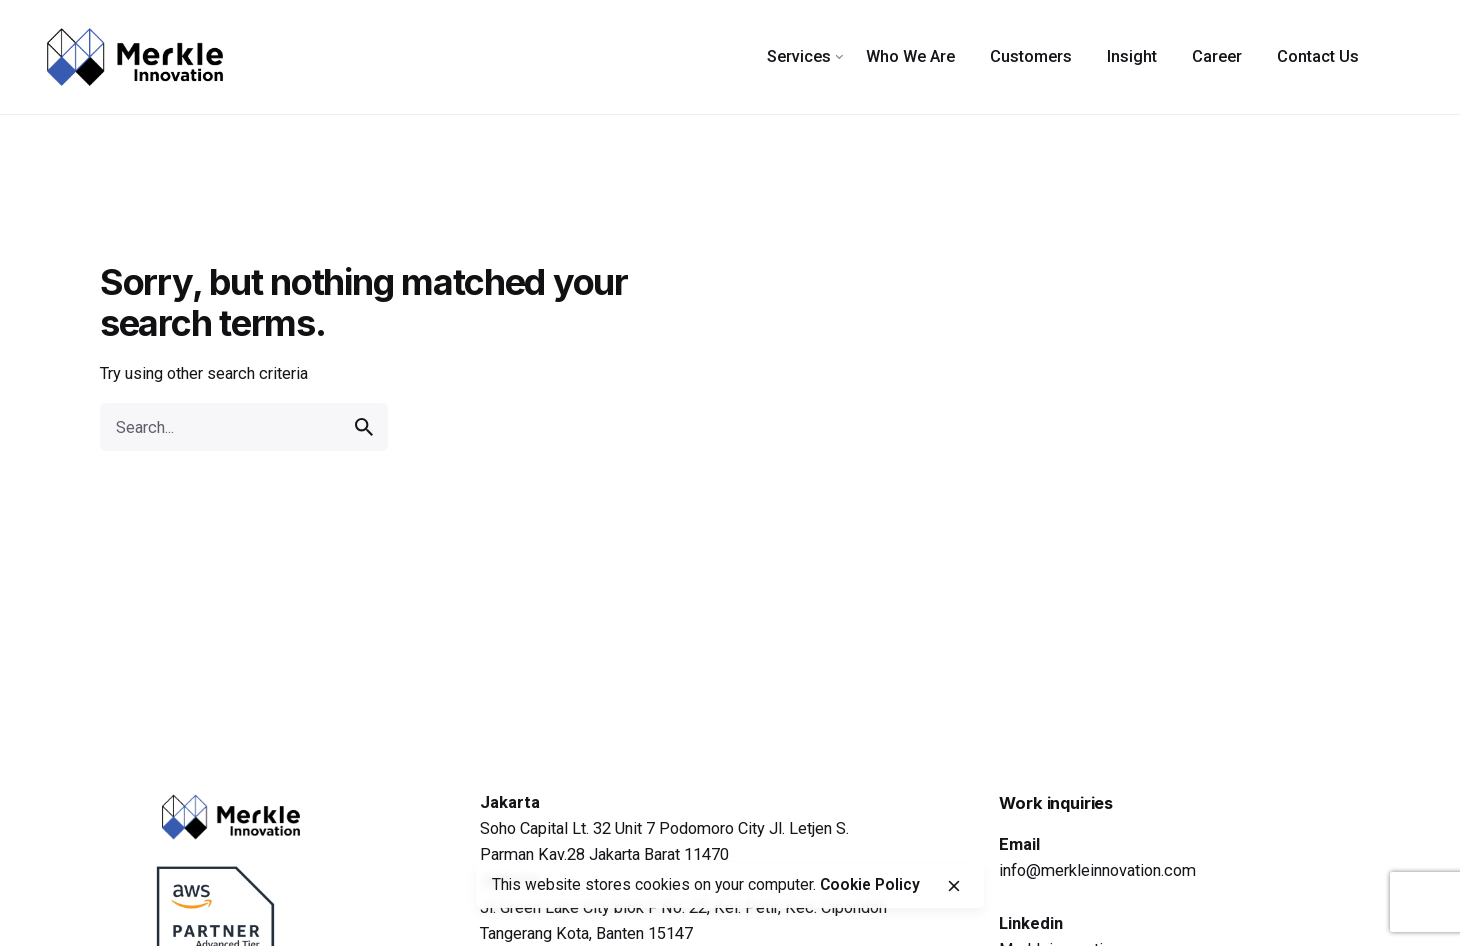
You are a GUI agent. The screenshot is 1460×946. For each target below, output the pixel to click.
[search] (364, 427)
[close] (954, 886)
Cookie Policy (870, 885)
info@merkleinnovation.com (1097, 870)
